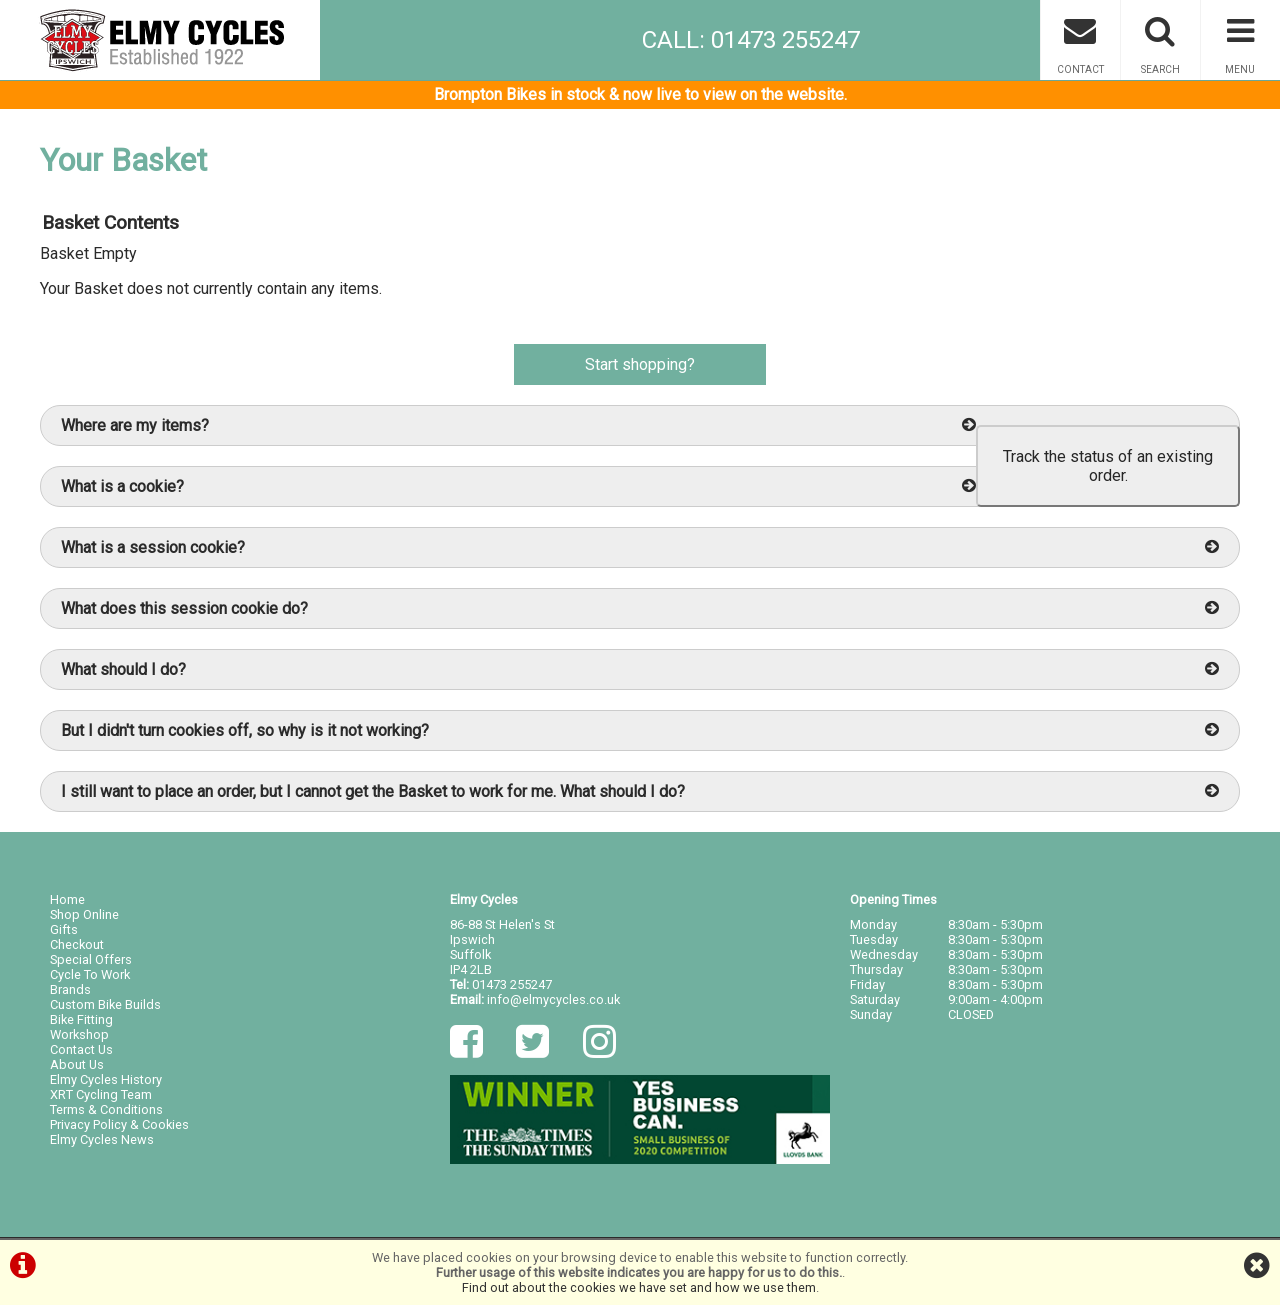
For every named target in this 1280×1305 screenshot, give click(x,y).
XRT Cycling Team (101, 1094)
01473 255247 (512, 984)
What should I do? (640, 669)
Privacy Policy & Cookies (119, 1124)
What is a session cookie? (640, 547)
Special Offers (91, 959)
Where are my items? (518, 425)
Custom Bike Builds (105, 1004)
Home (67, 899)
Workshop (79, 1034)
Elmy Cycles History (106, 1079)
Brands (70, 989)
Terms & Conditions (106, 1109)
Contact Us (81, 1049)
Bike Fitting (81, 1019)
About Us (77, 1064)
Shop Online (84, 914)
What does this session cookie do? (640, 608)
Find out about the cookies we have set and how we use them (639, 1287)
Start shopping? (640, 364)
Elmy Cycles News (102, 1139)
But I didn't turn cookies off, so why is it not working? (640, 730)
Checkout (77, 944)
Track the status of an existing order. (1108, 466)
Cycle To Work (90, 974)
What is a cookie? (518, 486)
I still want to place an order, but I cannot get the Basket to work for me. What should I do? (640, 791)
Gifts (64, 929)
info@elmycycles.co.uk (553, 999)
